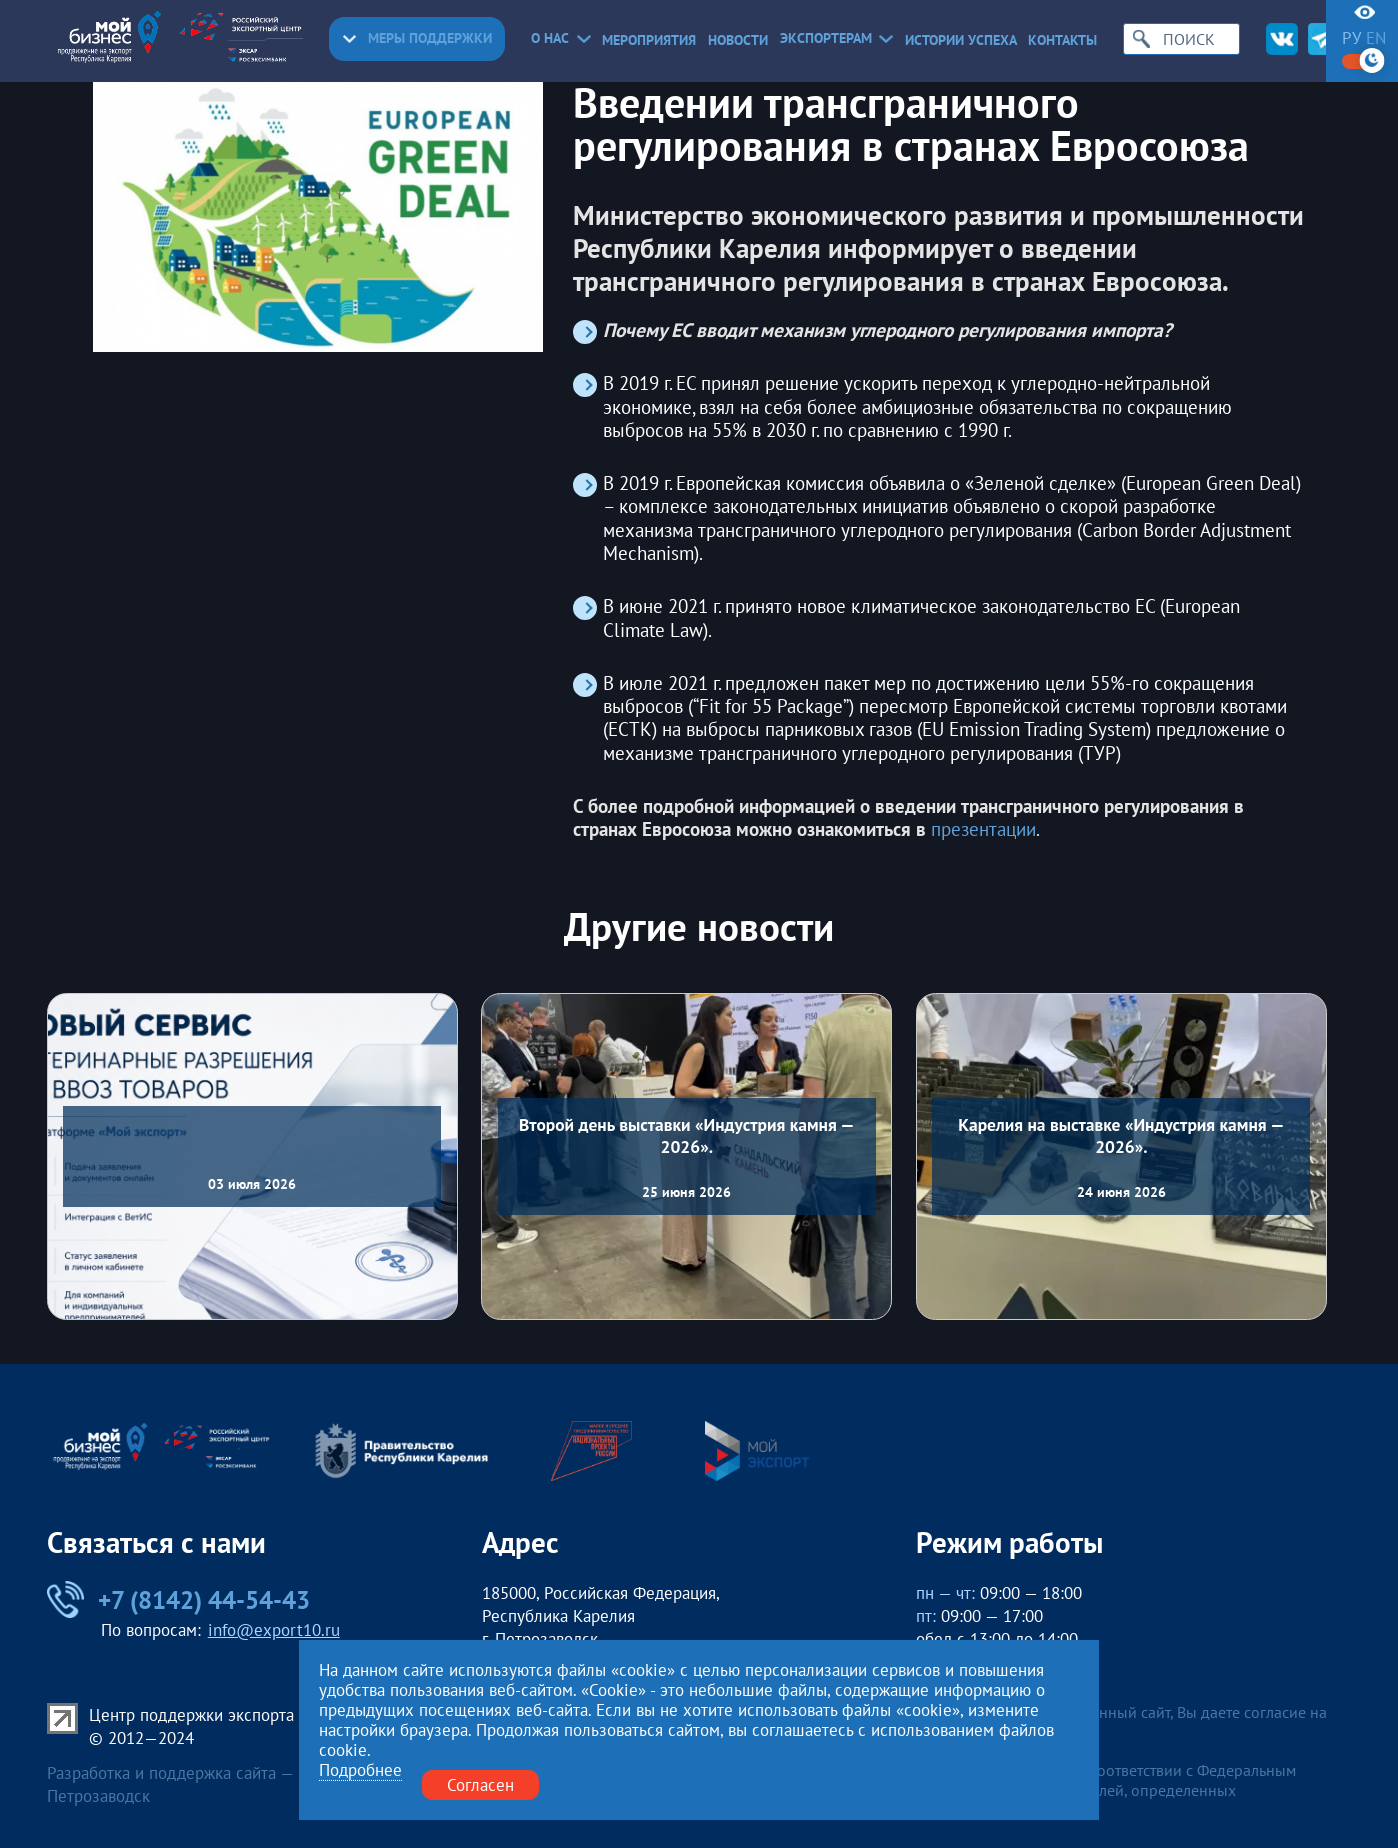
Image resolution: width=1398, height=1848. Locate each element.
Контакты (1062, 41)
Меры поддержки (417, 38)
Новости (738, 41)
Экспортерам (836, 39)
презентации (983, 828)
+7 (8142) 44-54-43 (178, 1600)
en (1376, 38)
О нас (560, 39)
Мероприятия (649, 41)
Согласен (480, 1784)
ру (1351, 38)
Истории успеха (961, 41)
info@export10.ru (274, 1629)
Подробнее (360, 1770)
